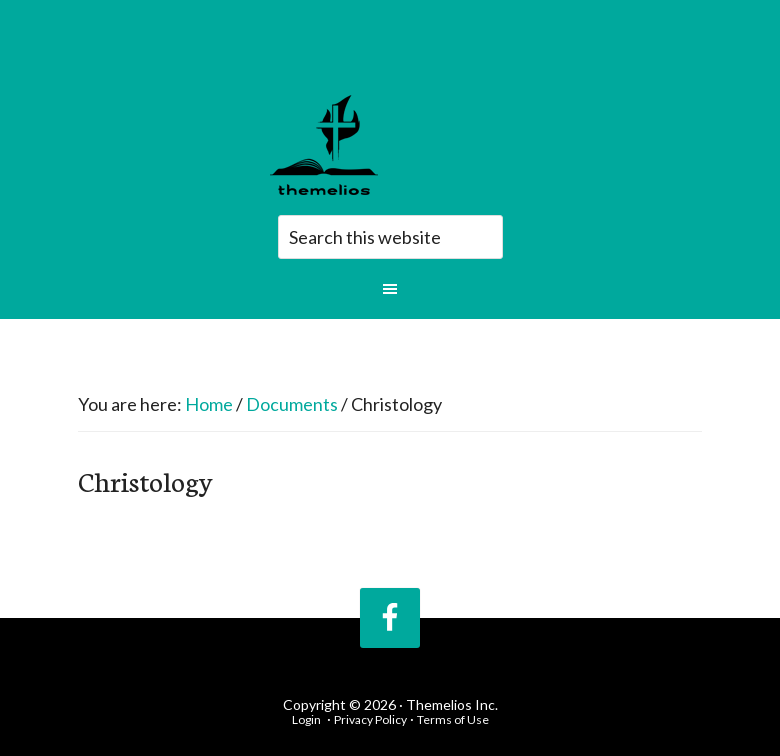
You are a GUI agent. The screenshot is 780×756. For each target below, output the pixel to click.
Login (306, 719)
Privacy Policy (370, 719)
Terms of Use (453, 719)
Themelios (395, 145)
